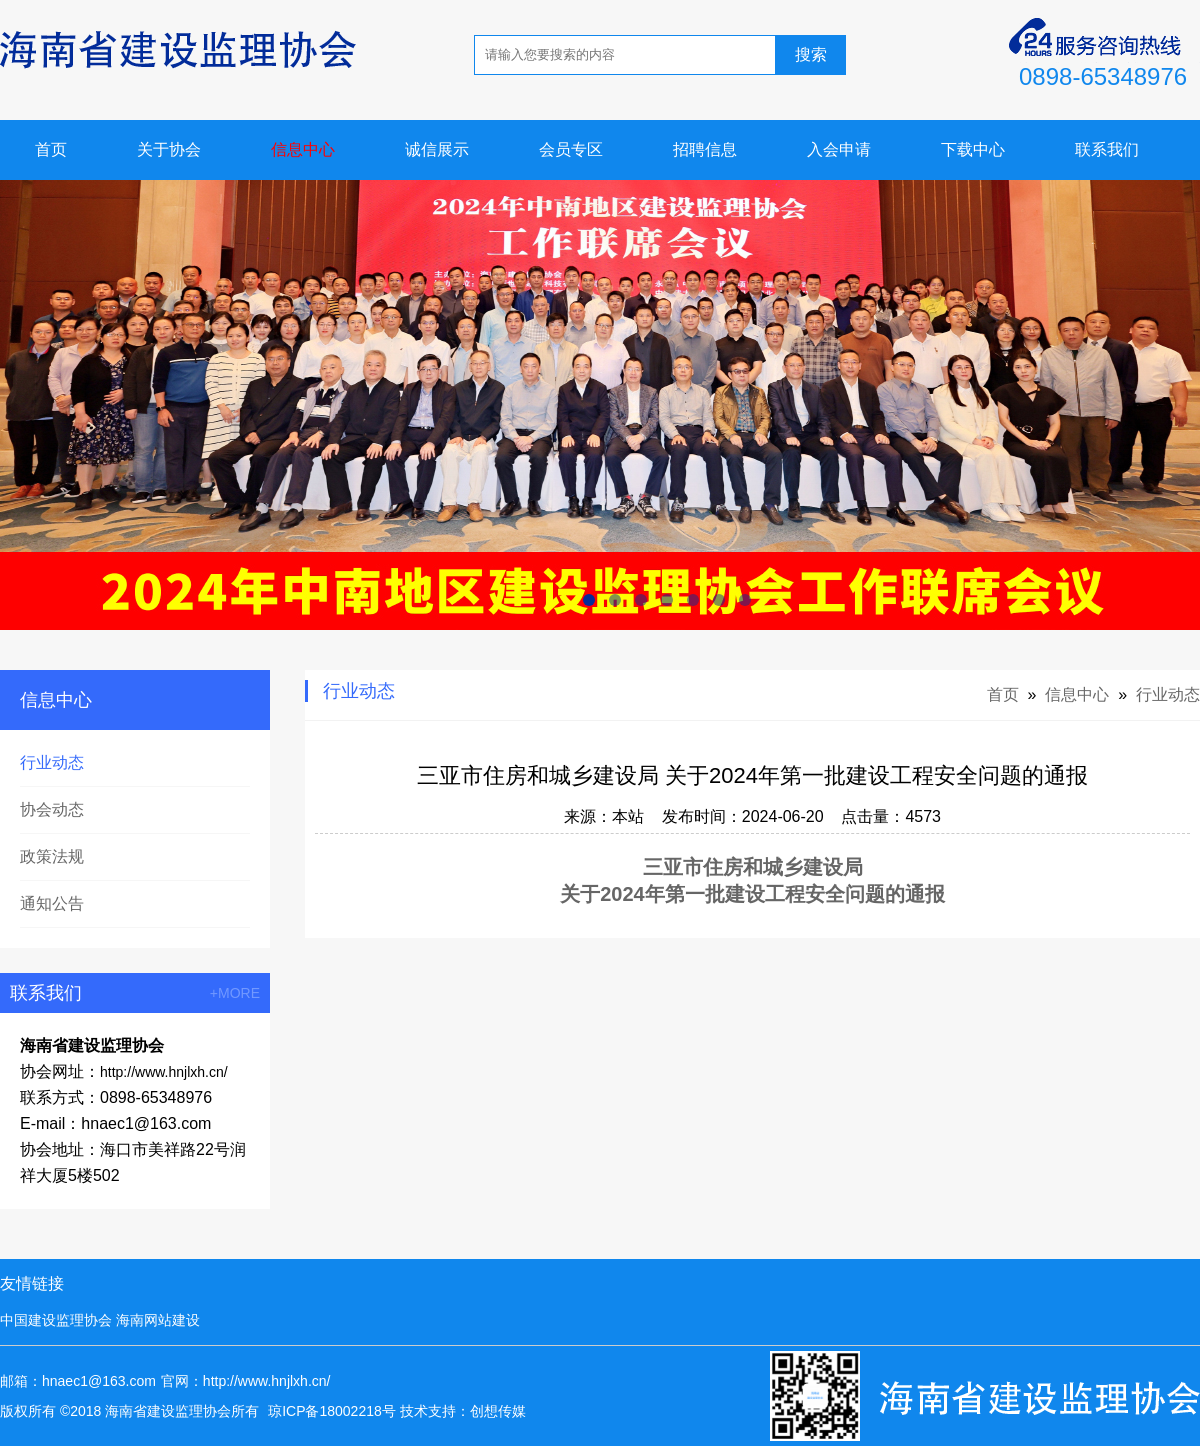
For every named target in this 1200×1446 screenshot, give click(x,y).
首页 (51, 149)
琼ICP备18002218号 (332, 1411)
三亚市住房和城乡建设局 (753, 867)
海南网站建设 (158, 1320)
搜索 (811, 54)
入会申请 (839, 149)
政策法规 (52, 856)
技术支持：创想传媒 (463, 1411)
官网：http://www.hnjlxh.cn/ (246, 1381)
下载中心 (973, 149)
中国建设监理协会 (56, 1320)
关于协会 (169, 149)
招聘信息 (705, 149)
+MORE (235, 993)
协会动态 (52, 809)
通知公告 (52, 903)
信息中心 (303, 149)
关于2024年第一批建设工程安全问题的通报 (752, 894)
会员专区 (571, 149)
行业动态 (52, 762)
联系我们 (1107, 149)
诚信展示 (437, 149)
